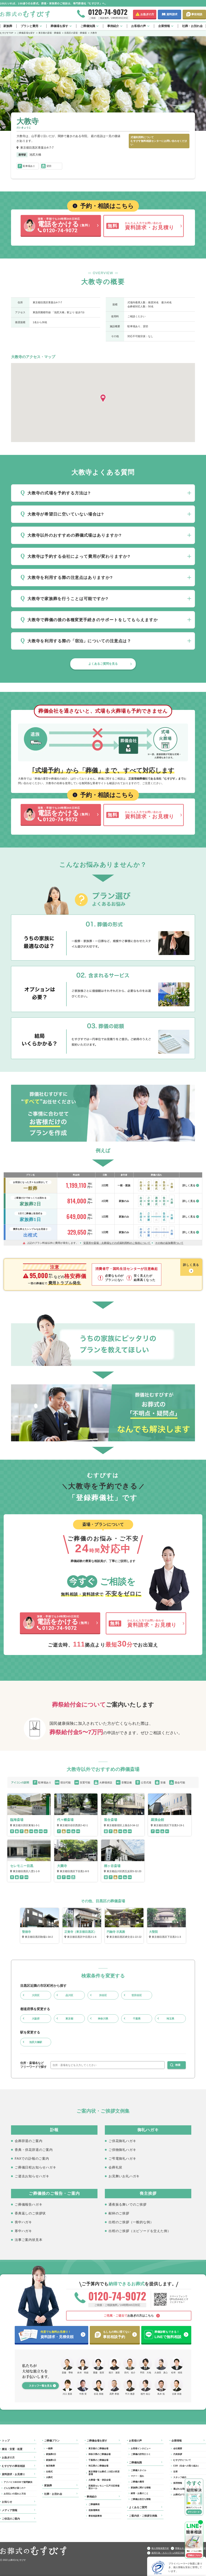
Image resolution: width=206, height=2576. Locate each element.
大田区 (36, 1995)
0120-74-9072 (107, 11)
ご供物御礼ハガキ (122, 2149)
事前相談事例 (95, 2516)
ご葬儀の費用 (137, 2481)
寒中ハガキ (23, 2231)
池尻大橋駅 (35, 2041)
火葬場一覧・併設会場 (99, 2480)
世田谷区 (137, 1995)
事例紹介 (113, 26)
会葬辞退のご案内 (28, 2141)
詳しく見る (188, 1185)
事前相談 (196, 14)
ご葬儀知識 (87, 26)
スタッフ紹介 (180, 2477)
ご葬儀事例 (94, 2504)
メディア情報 (9, 2510)
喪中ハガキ (23, 2222)
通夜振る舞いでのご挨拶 (128, 2204)
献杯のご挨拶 (119, 2213)
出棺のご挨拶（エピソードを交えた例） (140, 2231)
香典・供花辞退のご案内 (34, 2149)
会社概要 (177, 2448)
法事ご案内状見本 (28, 2239)
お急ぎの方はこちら (129, 2315)
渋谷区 (103, 1995)
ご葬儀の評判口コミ (141, 2454)
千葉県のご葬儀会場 (98, 2460)
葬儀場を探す (59, 26)
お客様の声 (138, 26)
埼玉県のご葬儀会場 (98, 2465)
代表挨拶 (177, 2454)
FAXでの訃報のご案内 (32, 2158)
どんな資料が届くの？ (15, 2488)
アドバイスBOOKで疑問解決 (18, 2482)
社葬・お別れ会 (192, 26)
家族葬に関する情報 (141, 2487)
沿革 (175, 2471)
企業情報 (164, 26)
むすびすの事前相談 (13, 2465)
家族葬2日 (51, 2454)
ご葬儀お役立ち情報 (141, 2499)
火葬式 (49, 2477)
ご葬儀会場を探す (97, 2440)
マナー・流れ (137, 2476)
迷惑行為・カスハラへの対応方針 (167, 2553)
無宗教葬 (50, 2465)
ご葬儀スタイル (138, 2470)
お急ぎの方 (147, 14)
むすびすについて (182, 2460)
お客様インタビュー (141, 2448)
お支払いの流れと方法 (15, 2493)
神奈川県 (103, 2018)
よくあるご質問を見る (103, 663)
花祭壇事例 (94, 2510)
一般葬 (49, 2448)
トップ (6, 2440)
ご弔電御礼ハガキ (122, 2158)
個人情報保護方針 (160, 2548)
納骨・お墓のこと (139, 2493)
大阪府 (36, 2018)
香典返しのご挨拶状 (30, 2213)
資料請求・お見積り (13, 2474)
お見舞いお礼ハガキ (124, 2176)
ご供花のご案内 (11, 2518)
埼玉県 (170, 2018)
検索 (177, 2064)
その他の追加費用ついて (169, 1242)
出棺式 (49, 2471)
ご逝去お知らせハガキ (32, 2176)
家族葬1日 (51, 2460)
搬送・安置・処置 (12, 2449)
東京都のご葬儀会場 (98, 2448)
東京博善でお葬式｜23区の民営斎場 (104, 2473)
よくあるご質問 (138, 2507)
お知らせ (7, 2501)
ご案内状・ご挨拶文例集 (143, 2515)
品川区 (69, 1995)
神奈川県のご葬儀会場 (99, 2454)
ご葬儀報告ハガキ (28, 2204)
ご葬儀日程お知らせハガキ (35, 2167)
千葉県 (137, 2018)
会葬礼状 (115, 2167)
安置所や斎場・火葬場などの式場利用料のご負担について (116, 1242)
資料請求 (171, 14)
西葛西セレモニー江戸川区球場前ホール (103, 2487)
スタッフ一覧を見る (40, 2385)
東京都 (69, 2018)
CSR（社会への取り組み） (186, 2465)
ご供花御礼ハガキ (122, 2141)
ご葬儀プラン (52, 2440)
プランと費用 (29, 26)
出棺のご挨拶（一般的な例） (131, 2222)
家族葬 (7, 26)
